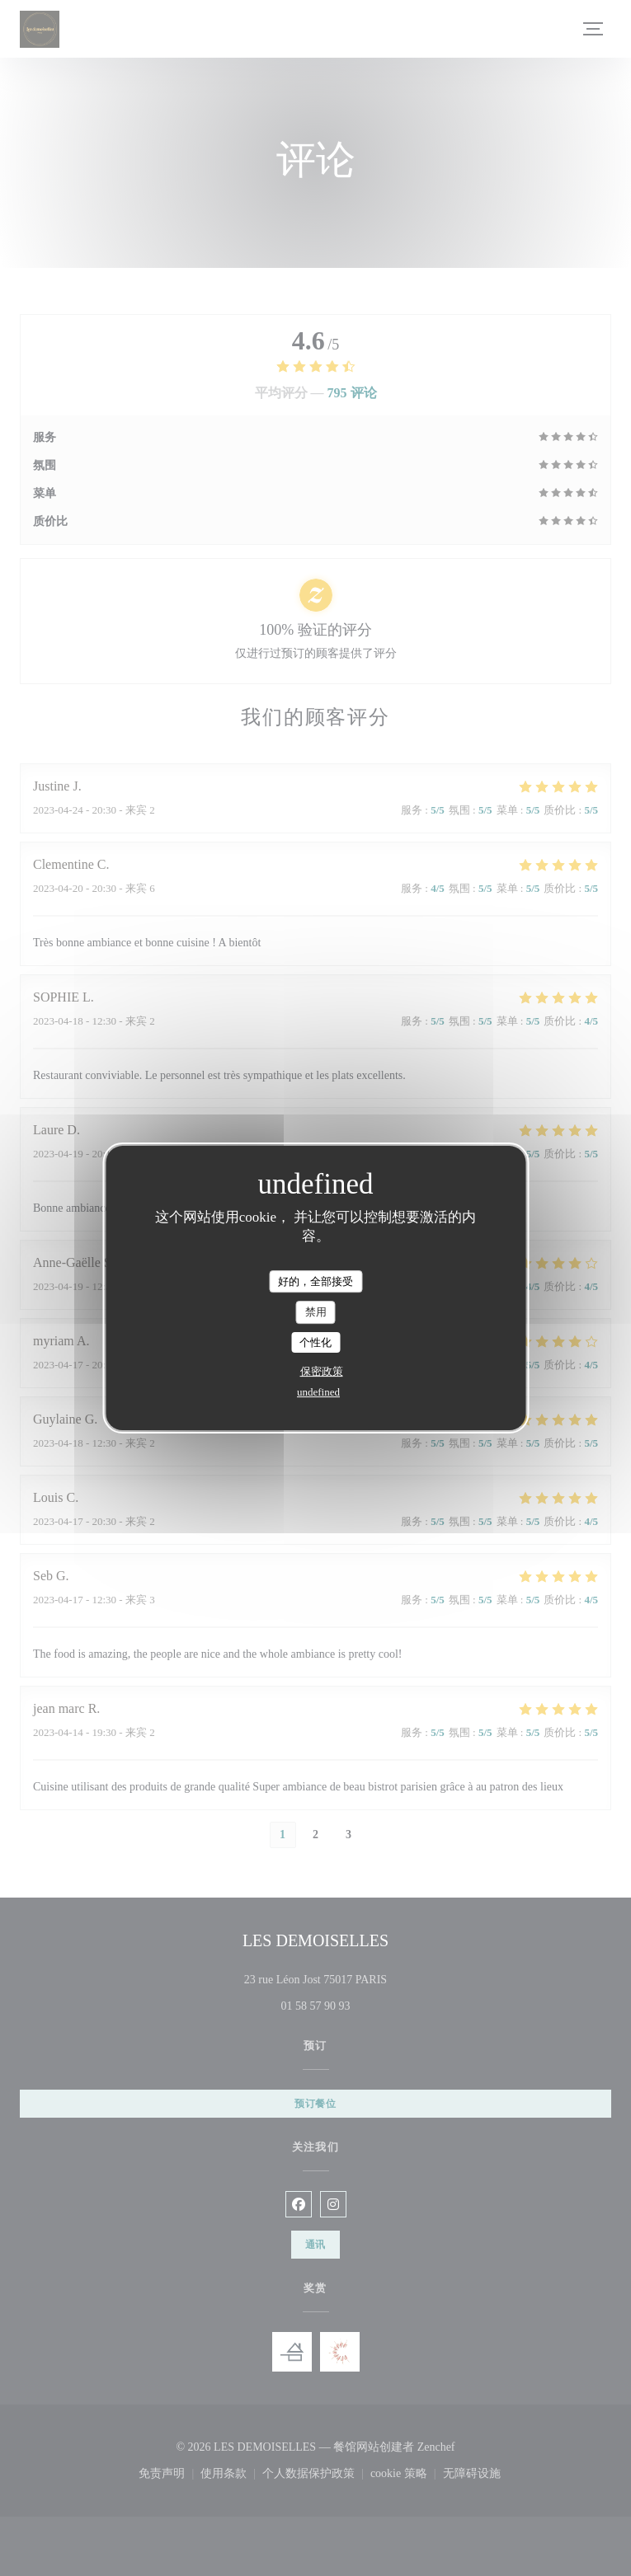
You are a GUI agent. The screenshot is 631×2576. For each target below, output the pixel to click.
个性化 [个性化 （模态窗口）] (315, 1342)
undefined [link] (318, 1392)
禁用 (316, 1312)
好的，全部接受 (315, 1281)
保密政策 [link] (321, 1371)
